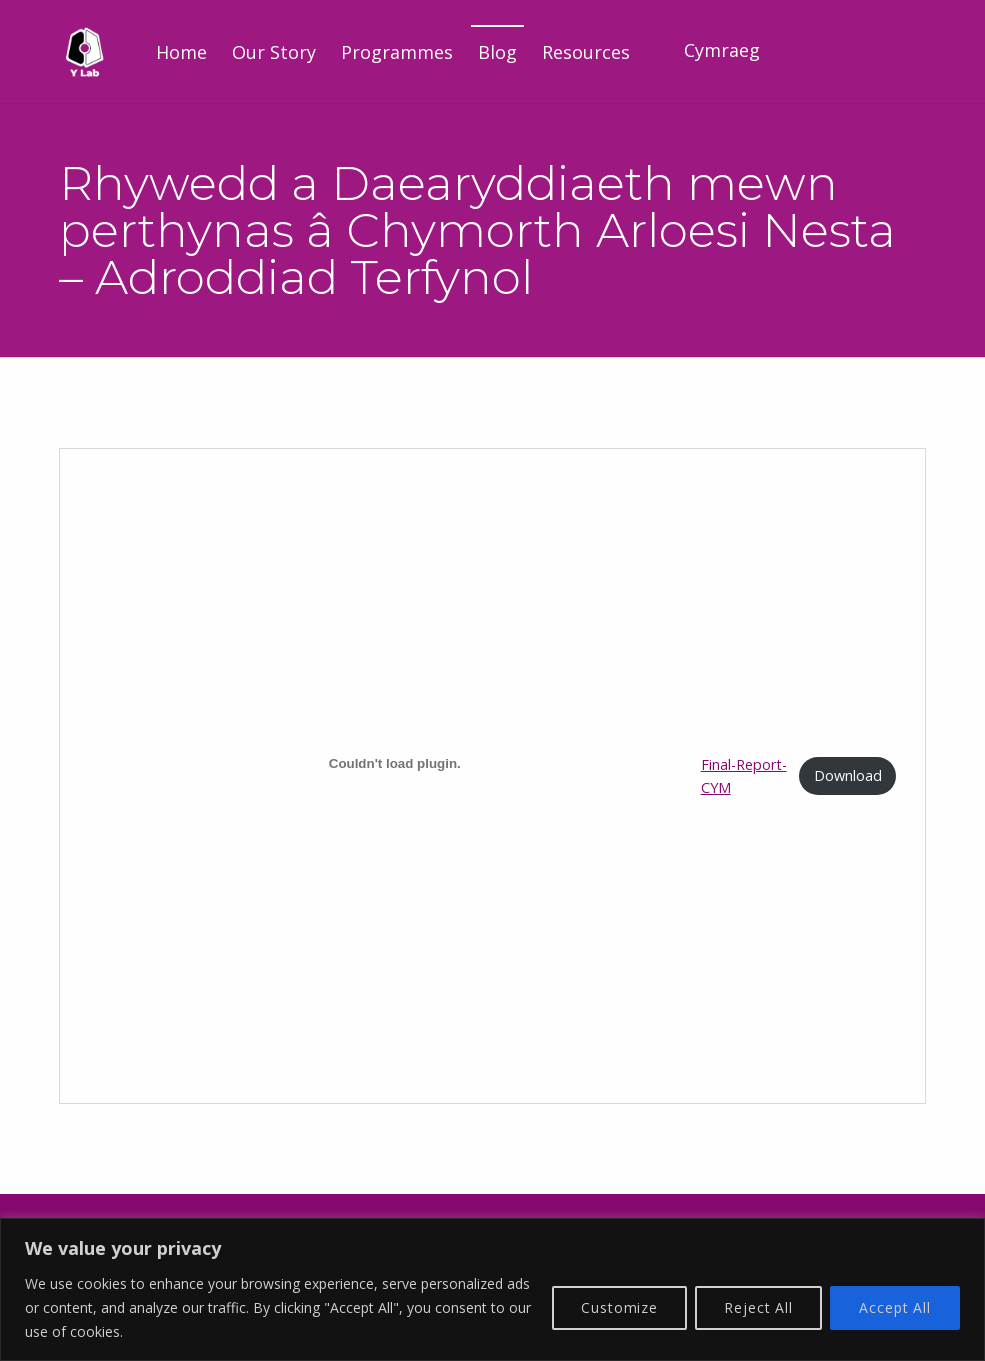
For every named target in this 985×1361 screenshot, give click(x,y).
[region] (492, 1289)
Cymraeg (722, 50)
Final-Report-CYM (744, 776)
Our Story (274, 52)
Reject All (758, 1307)
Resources (586, 52)
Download (848, 775)
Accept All (895, 1307)
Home (181, 52)
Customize (619, 1307)
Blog (497, 52)
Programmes (397, 52)
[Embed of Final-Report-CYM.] (395, 763)
